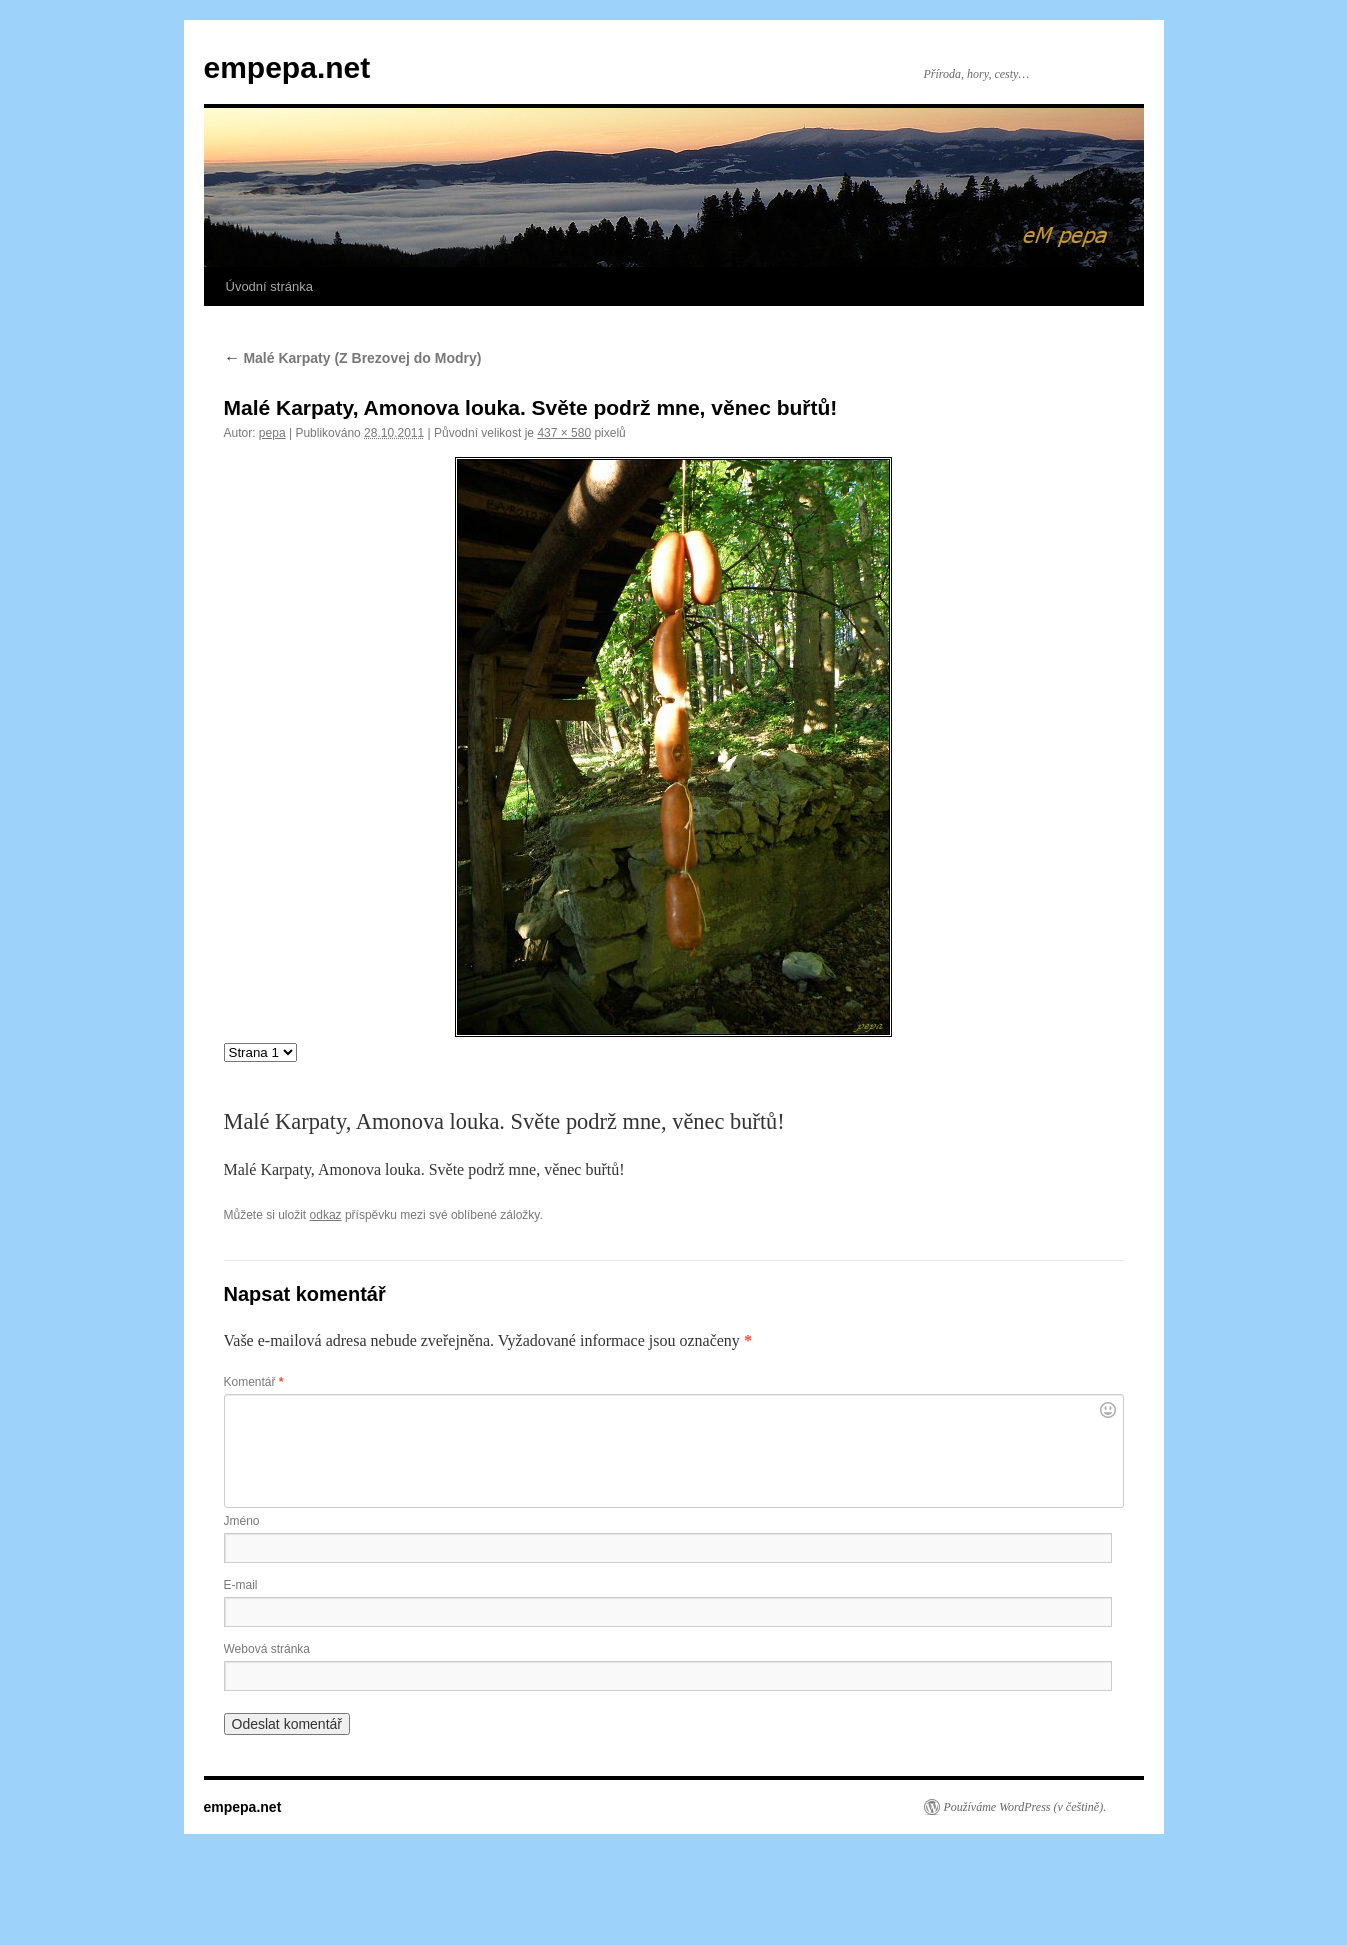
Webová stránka (267, 1649)
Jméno (242, 1521)
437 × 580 (564, 433)
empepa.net (287, 67)
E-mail (241, 1585)
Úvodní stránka (269, 286)
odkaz (326, 1215)
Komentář (254, 1382)
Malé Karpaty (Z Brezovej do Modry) (353, 358)
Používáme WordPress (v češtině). (1025, 1807)
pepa (272, 433)
